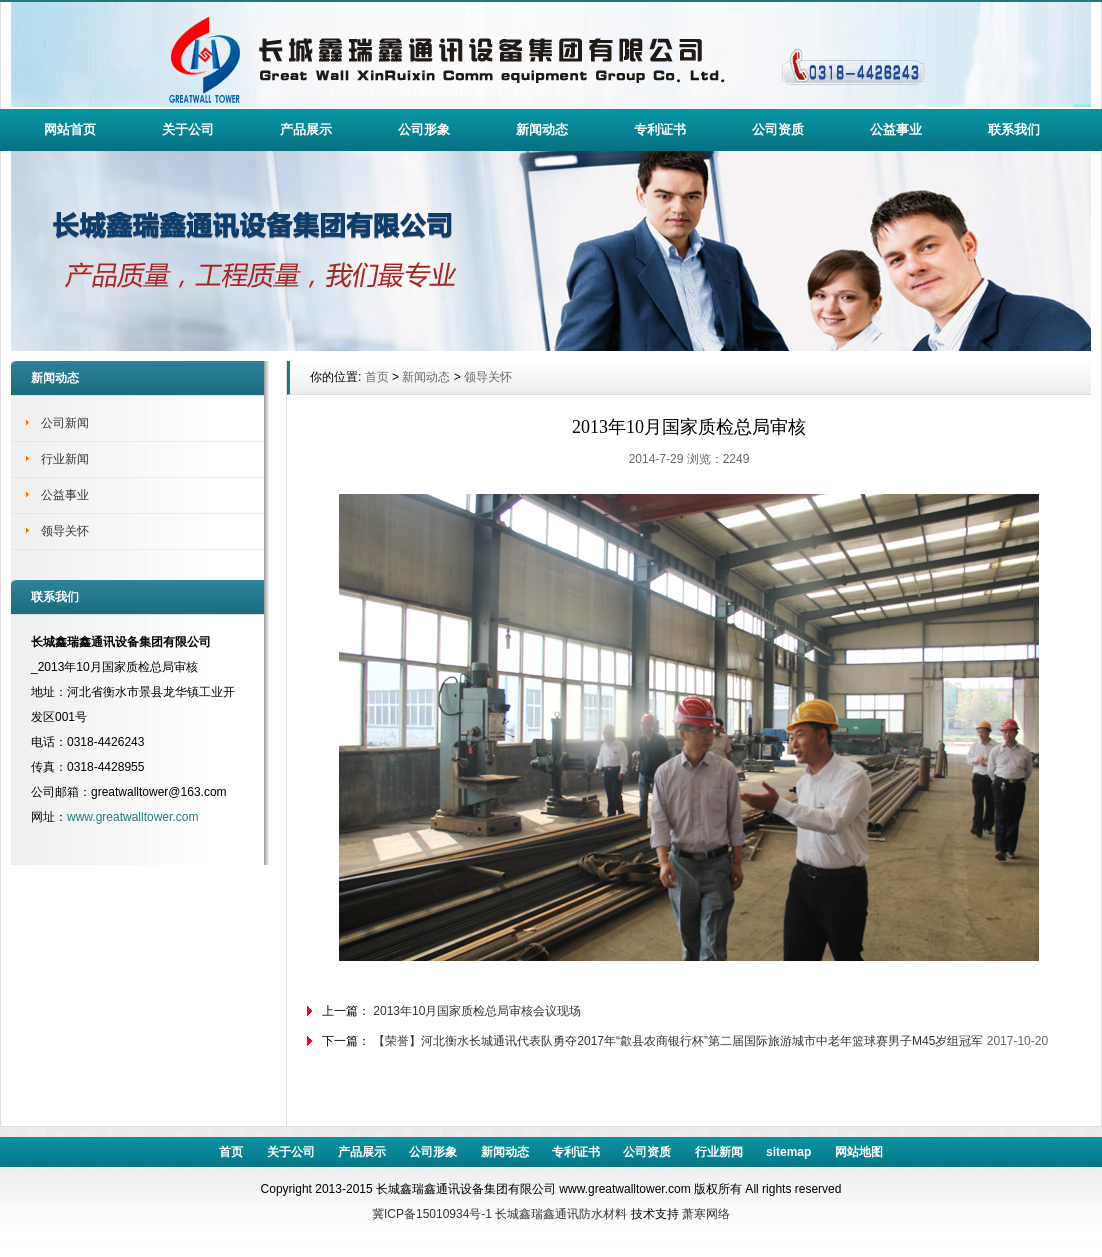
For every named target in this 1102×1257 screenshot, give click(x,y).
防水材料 (603, 1214)
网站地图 (859, 1152)
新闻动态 (542, 129)
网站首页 (70, 129)
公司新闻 (65, 423)
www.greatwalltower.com (132, 817)
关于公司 (188, 129)
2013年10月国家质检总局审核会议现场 (477, 1011)
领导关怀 (65, 531)
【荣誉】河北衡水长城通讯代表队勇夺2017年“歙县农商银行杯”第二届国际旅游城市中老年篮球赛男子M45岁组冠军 (678, 1041)
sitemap (788, 1152)
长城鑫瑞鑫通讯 (537, 1214)
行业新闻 (65, 459)
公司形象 (424, 129)
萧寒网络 (706, 1214)
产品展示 (306, 129)
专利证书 (660, 129)
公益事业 (896, 129)
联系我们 (1014, 129)
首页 (377, 377)
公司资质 (778, 129)
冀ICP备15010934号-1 (432, 1214)
